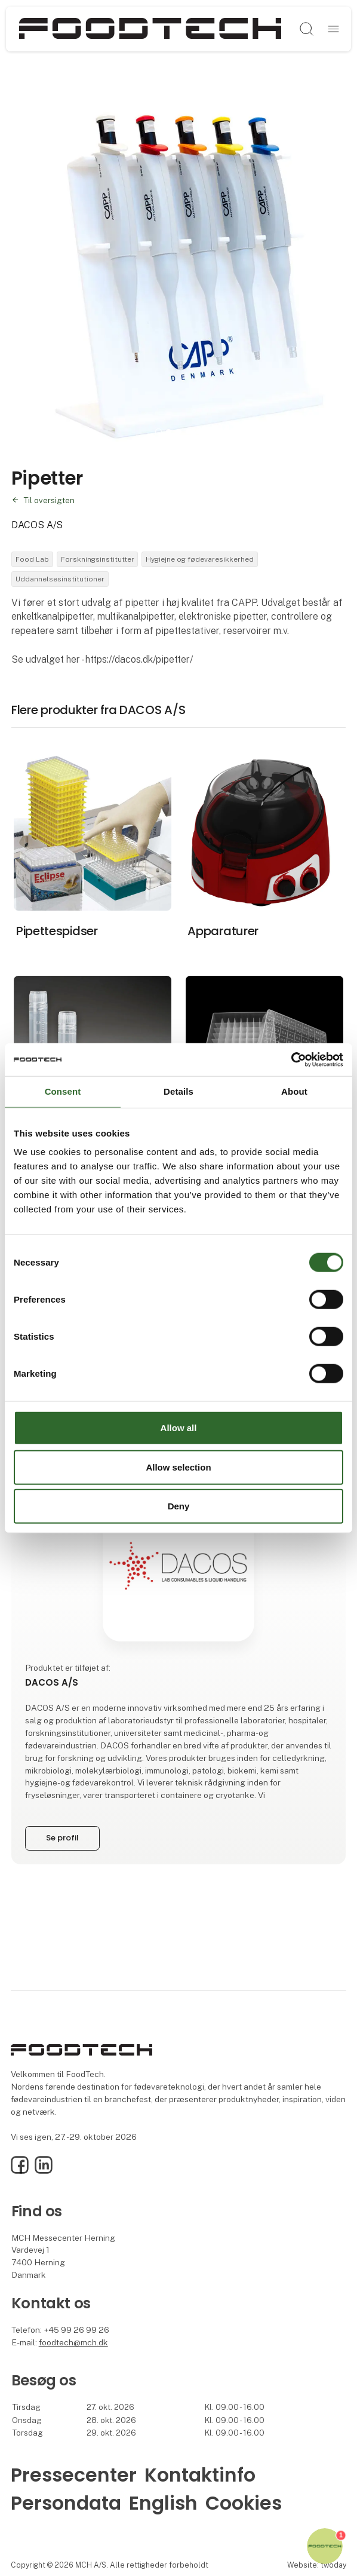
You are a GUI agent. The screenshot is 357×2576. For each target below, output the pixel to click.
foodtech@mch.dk (73, 2342)
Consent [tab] (63, 1091)
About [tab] (294, 1091)
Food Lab (32, 559)
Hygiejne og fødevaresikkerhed (200, 559)
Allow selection (178, 1467)
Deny (179, 1506)
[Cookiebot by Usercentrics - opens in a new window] (291, 1059)
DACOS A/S (37, 525)
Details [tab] (178, 1091)
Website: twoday (316, 2564)
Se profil (62, 1837)
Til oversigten (49, 500)
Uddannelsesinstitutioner (60, 579)
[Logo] (150, 29)
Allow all (179, 1428)
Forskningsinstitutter (97, 559)
